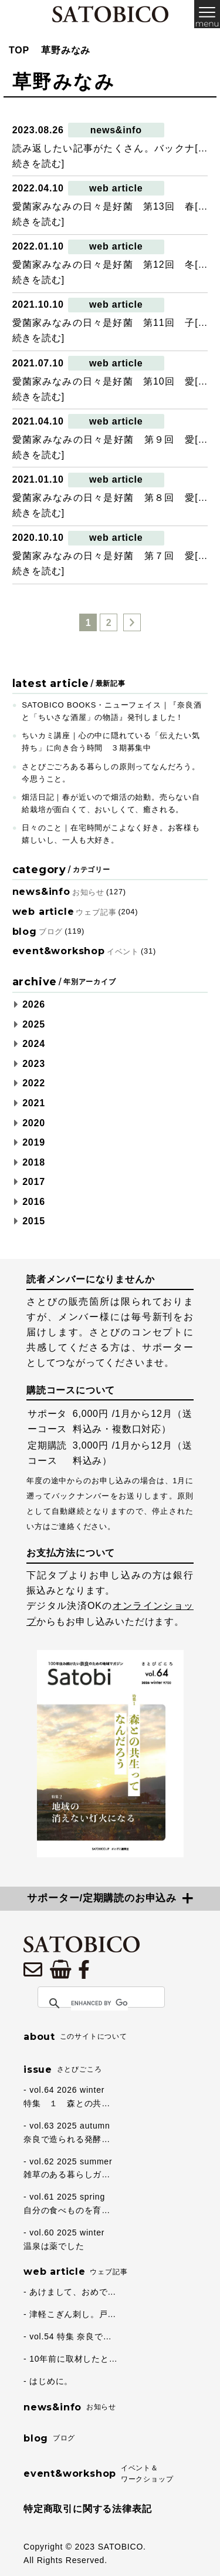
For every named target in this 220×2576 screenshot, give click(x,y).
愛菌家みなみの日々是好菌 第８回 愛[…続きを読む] (110, 505)
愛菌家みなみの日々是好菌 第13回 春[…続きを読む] (110, 214)
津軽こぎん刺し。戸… (72, 2314)
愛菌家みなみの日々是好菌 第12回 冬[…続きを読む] (110, 272)
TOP (19, 50)
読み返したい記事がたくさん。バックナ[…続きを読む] (110, 156)
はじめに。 (51, 2381)
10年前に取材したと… (73, 2358)
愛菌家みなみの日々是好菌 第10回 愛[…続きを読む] (110, 389)
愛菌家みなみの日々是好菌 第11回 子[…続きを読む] (110, 330)
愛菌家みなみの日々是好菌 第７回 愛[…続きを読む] (110, 563)
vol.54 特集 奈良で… (70, 2336)
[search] (99, 2003)
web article (116, 188)
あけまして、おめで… (72, 2291)
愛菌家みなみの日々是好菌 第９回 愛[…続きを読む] (110, 447)
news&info (116, 130)
